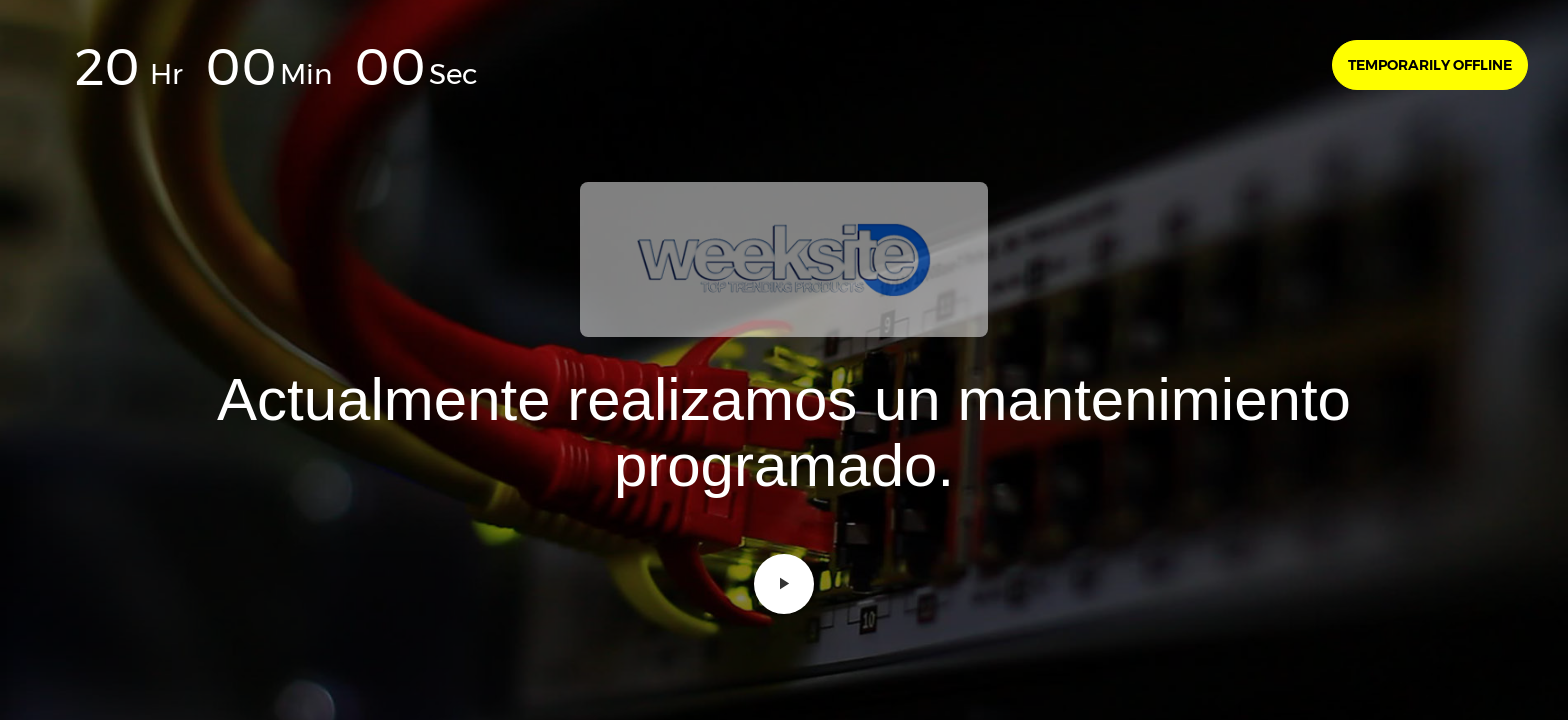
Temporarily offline (1430, 65)
